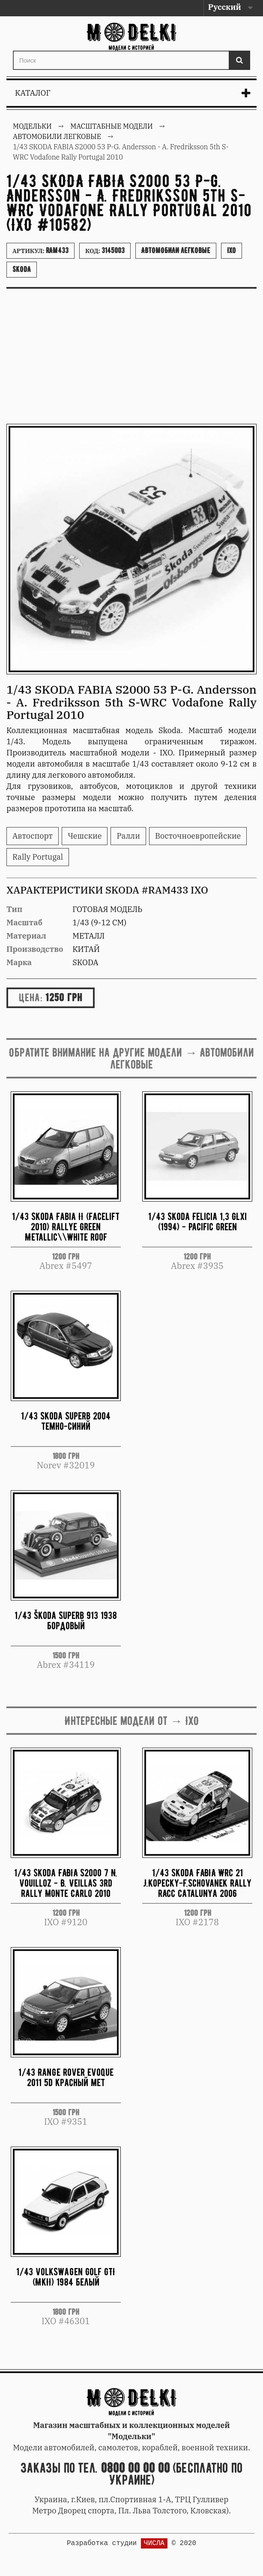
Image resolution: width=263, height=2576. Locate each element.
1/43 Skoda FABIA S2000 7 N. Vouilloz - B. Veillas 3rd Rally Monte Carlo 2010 (65, 1883)
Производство (34, 949)
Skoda (21, 269)
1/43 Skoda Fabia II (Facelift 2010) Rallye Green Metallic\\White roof (66, 1226)
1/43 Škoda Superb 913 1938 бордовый (66, 1620)
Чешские (85, 836)
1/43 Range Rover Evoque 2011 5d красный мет (66, 2077)
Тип (14, 909)
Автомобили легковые (175, 250)
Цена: (30, 997)
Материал (26, 936)
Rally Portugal (37, 857)
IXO (231, 250)
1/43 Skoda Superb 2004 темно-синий (66, 1421)
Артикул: (40, 250)
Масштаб (24, 922)
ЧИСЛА (154, 2543)
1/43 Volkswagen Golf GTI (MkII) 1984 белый (65, 2276)
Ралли (128, 836)
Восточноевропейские (198, 836)
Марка (19, 962)
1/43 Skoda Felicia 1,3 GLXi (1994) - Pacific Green (197, 1221)
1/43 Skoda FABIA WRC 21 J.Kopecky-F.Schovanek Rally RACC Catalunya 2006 (197, 1883)
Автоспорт (32, 836)
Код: (105, 250)
